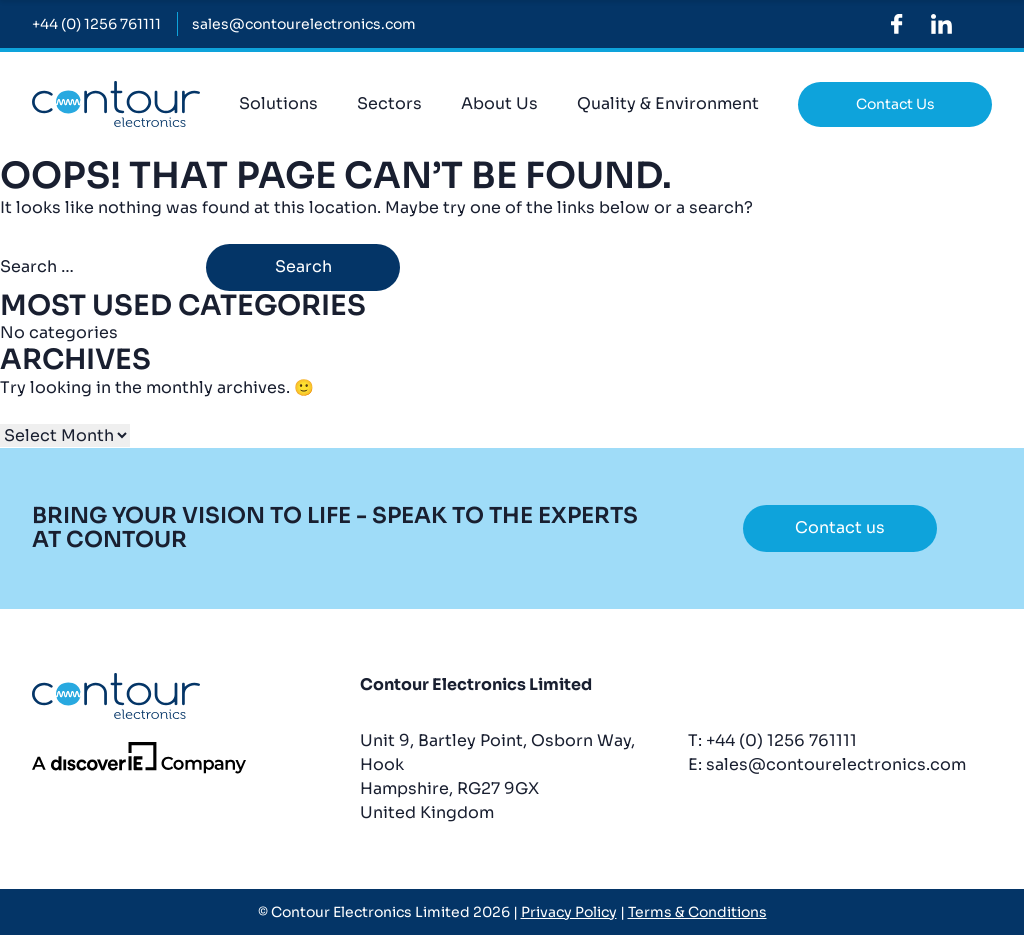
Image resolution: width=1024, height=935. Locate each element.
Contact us (840, 527)
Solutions (278, 103)
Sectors (389, 103)
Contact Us (895, 104)
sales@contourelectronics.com (836, 764)
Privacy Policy (569, 912)
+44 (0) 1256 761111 (781, 740)
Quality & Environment (668, 103)
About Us (499, 103)
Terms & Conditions (697, 912)
